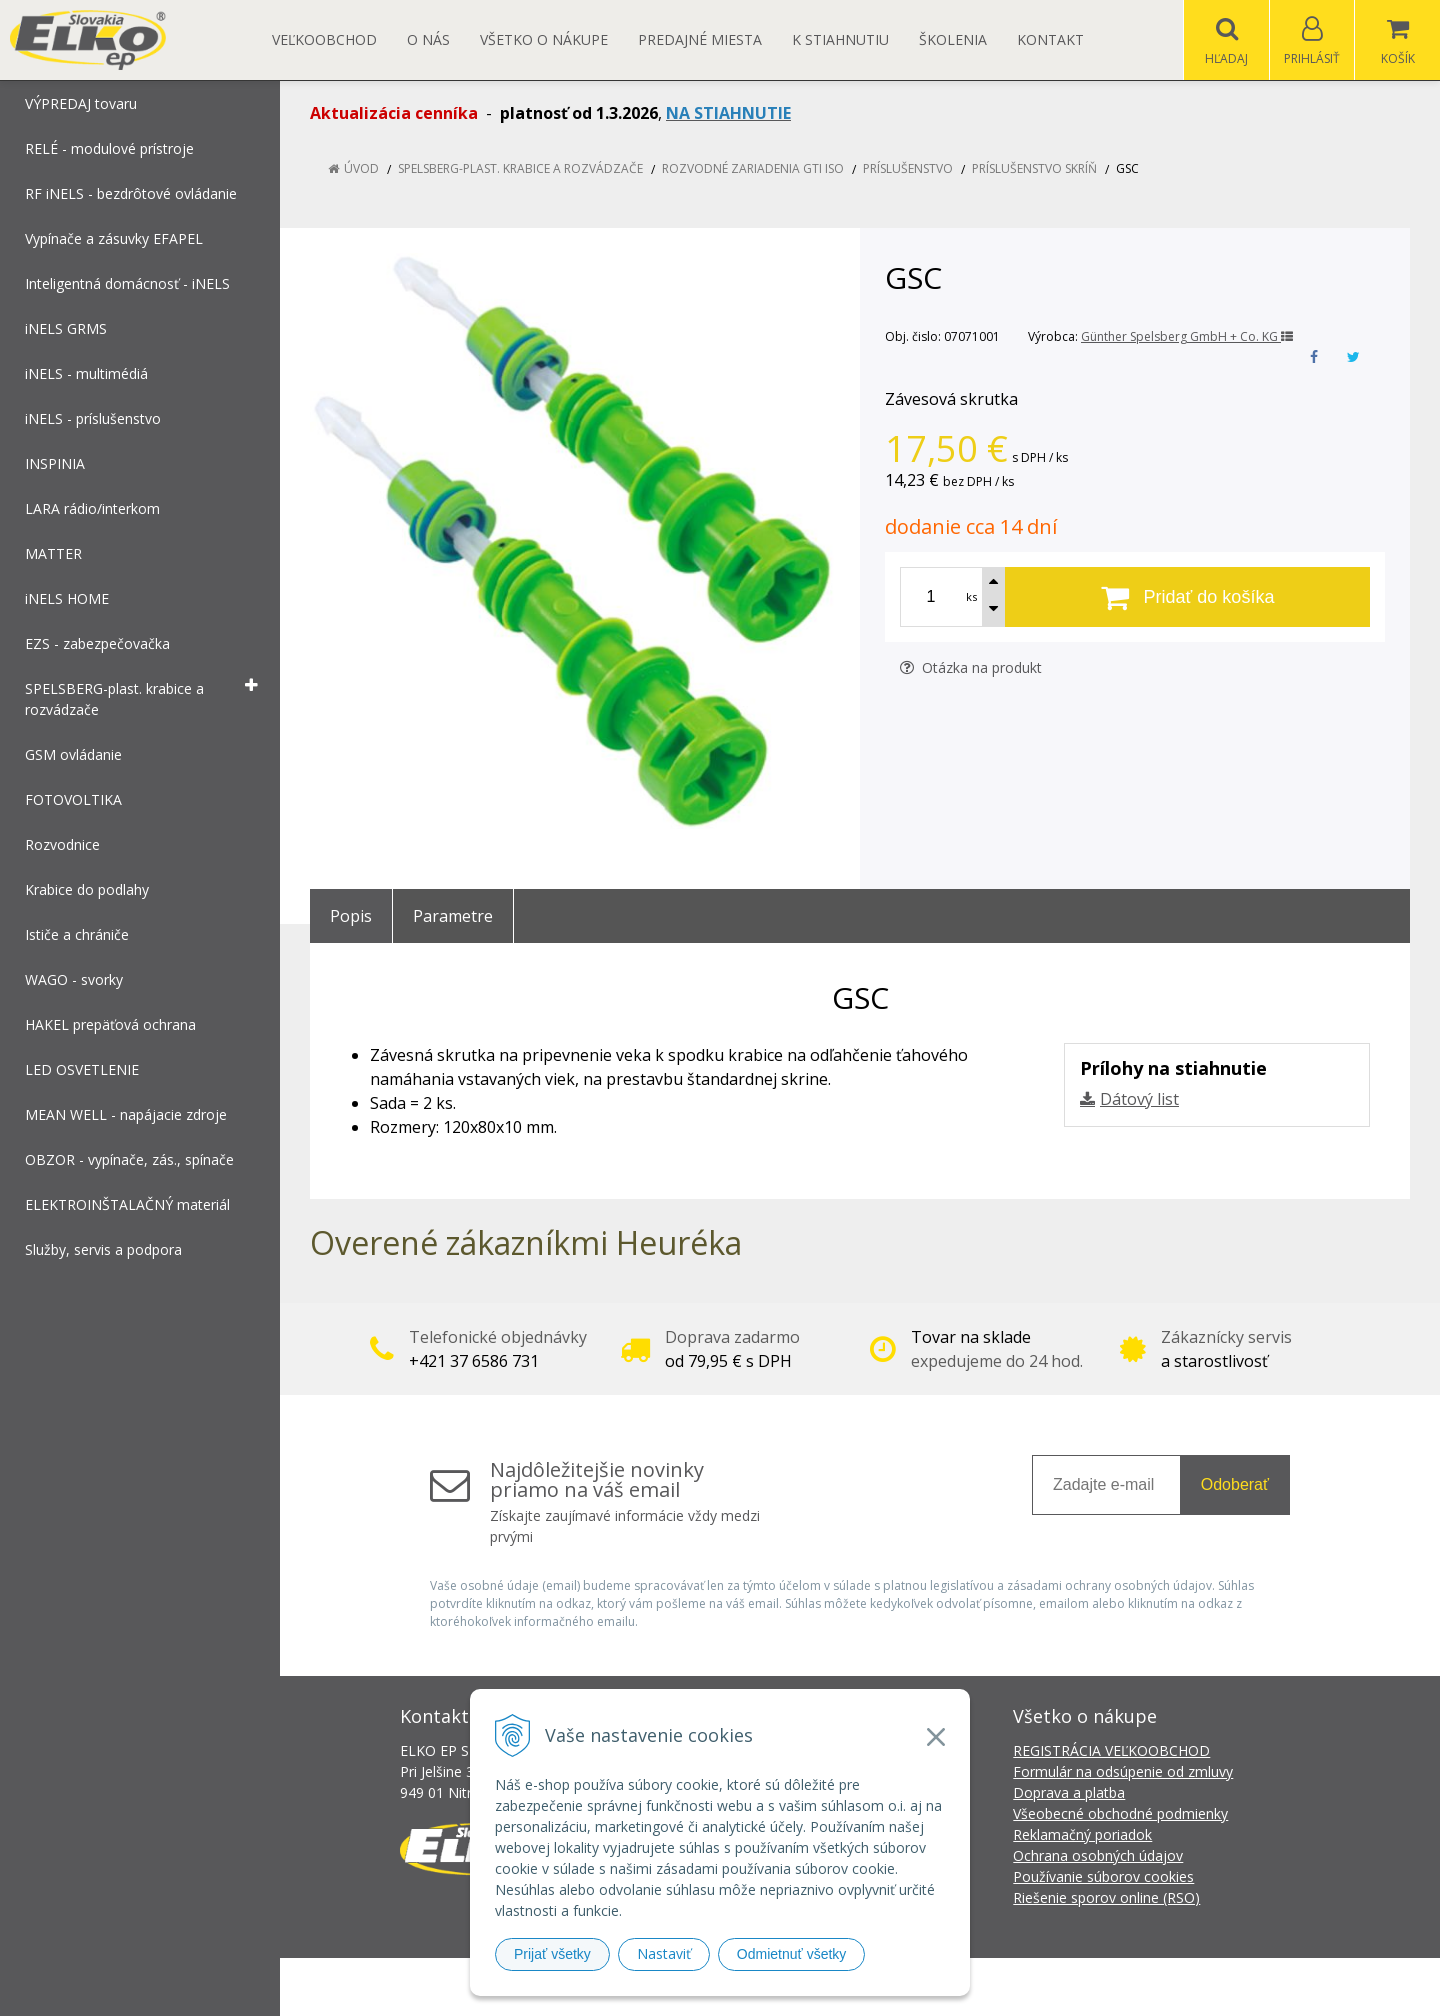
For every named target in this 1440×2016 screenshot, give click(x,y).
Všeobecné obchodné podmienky (1120, 1813)
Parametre (453, 916)
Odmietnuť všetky (792, 1954)
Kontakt (1050, 39)
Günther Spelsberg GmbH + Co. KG (1187, 336)
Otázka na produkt (971, 667)
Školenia (953, 39)
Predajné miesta (700, 39)
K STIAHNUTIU (840, 39)
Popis (351, 916)
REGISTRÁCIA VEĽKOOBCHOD (1111, 1750)
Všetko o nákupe (544, 39)
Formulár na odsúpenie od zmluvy (1123, 1771)
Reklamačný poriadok (1082, 1834)
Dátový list (1139, 1099)
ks (971, 596)
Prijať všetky (552, 1954)
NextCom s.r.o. (1079, 1986)
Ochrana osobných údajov (1098, 1855)
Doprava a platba (1069, 1792)
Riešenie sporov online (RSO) (1106, 1897)
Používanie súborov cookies (1103, 1876)
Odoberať (1235, 1484)
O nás (428, 39)
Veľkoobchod (324, 39)
